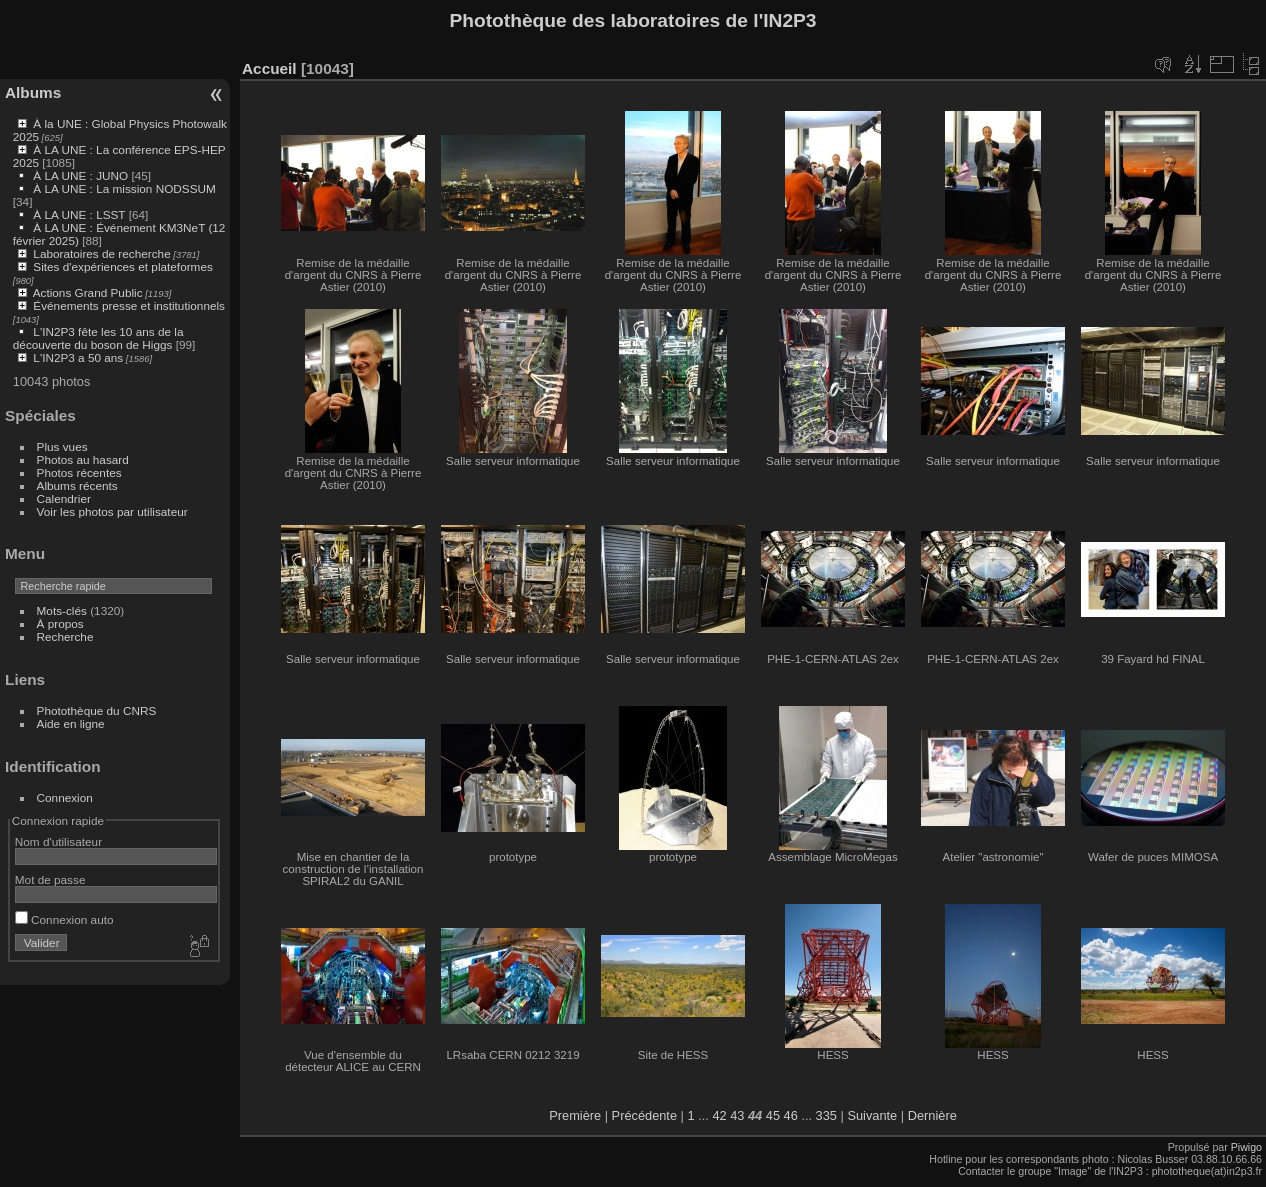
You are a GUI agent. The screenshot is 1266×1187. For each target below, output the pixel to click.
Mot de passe (50, 879)
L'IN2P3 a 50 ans (78, 357)
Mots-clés (62, 610)
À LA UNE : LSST (79, 214)
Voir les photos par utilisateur (112, 511)
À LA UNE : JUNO (82, 175)
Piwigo (1246, 1147)
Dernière (932, 1115)
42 (719, 1115)
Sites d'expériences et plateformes (122, 266)
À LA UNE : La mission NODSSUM (124, 188)
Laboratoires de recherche (101, 253)
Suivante (872, 1115)
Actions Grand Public (88, 292)
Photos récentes (79, 472)
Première (575, 1115)
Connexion (65, 797)
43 (737, 1115)
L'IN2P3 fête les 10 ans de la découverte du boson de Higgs (98, 338)
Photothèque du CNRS (97, 710)
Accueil (269, 68)
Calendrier (64, 498)
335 (826, 1115)
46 (791, 1115)
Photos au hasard (83, 459)
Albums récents (77, 485)
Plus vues (62, 446)
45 (773, 1115)
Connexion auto (64, 919)
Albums (33, 92)
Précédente (644, 1115)
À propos (60, 623)
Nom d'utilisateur (58, 841)
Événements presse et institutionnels (129, 305)
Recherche (65, 636)
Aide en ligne (71, 723)
